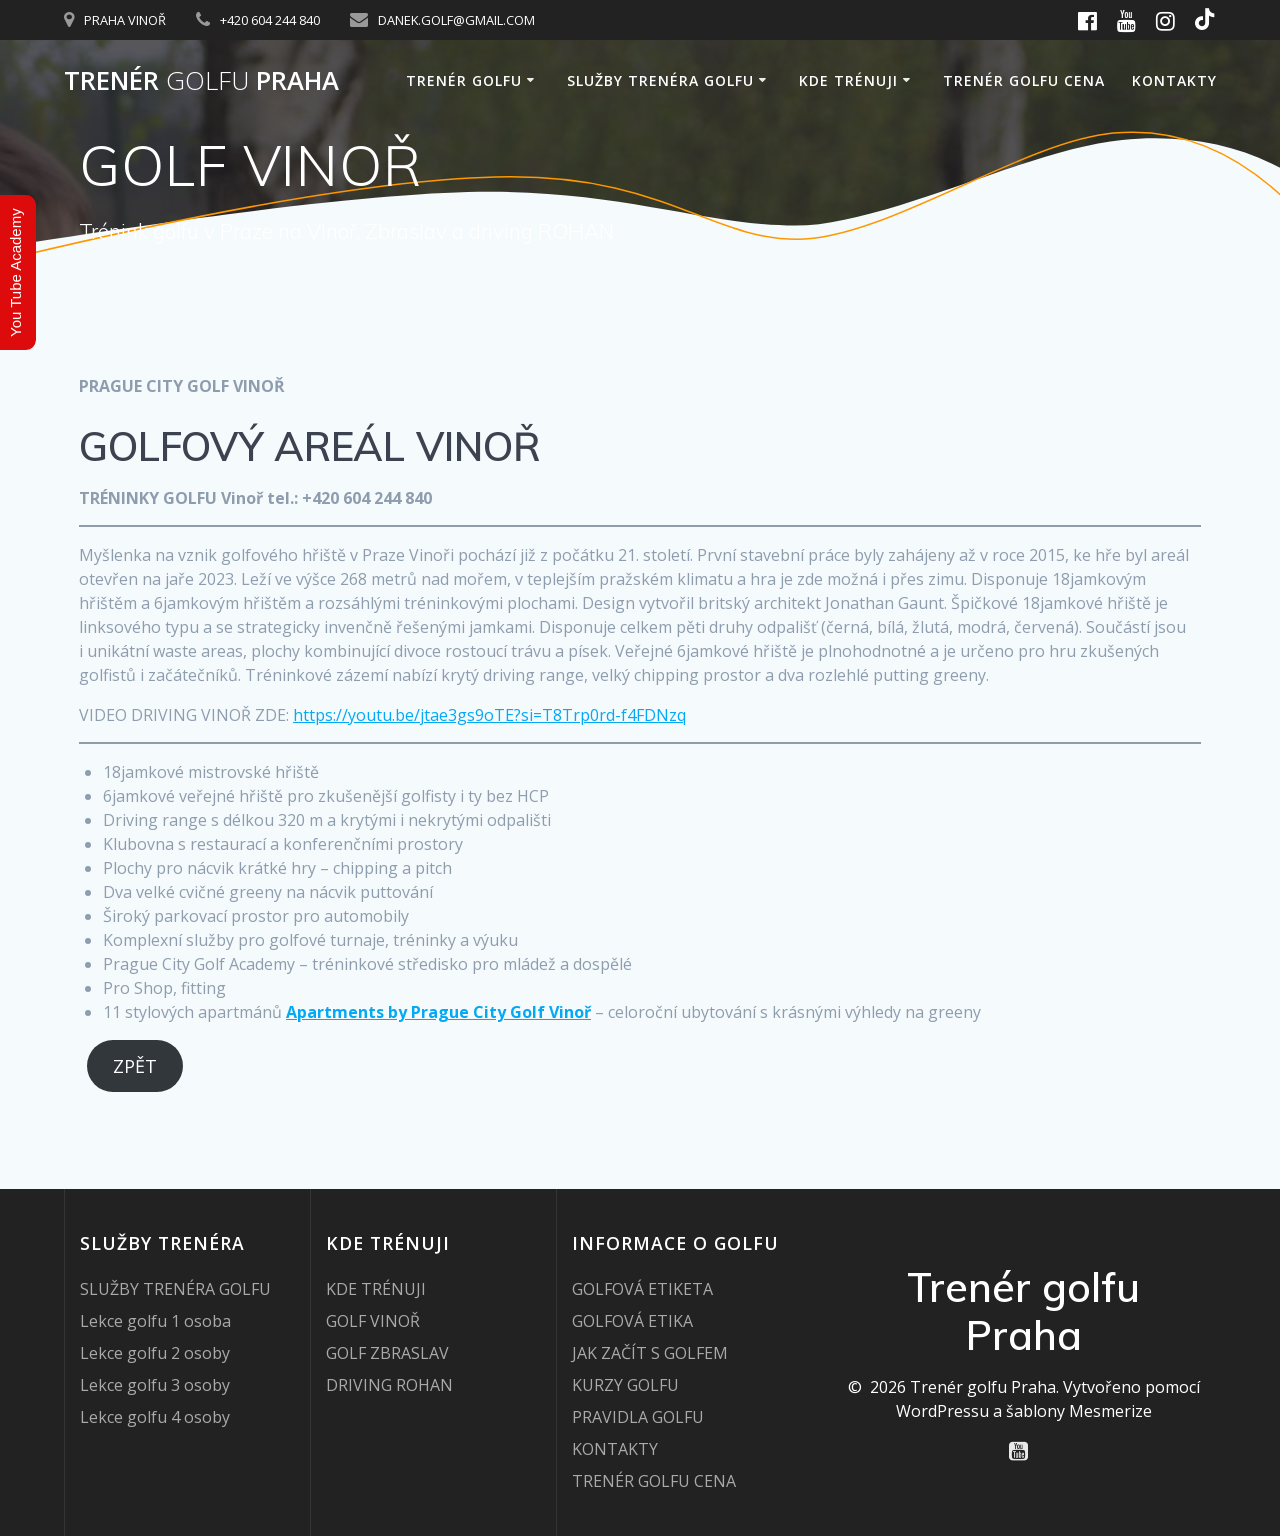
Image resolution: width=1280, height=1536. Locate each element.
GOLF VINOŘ (373, 1321)
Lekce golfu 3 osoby (155, 1385)
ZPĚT (135, 1066)
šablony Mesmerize (1079, 1411)
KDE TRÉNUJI (848, 80)
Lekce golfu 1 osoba (155, 1321)
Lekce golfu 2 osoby (155, 1353)
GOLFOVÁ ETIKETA (642, 1289)
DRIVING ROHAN (389, 1385)
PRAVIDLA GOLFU (638, 1417)
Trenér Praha (201, 81)
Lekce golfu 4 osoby (155, 1417)
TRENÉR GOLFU (464, 80)
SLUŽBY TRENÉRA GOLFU (660, 80)
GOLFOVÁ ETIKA (632, 1321)
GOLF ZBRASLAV (387, 1353)
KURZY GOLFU (625, 1385)
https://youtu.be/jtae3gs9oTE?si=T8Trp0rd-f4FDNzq (489, 715)
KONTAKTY (1174, 80)
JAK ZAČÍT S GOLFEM (650, 1353)
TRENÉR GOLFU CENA (1024, 80)
